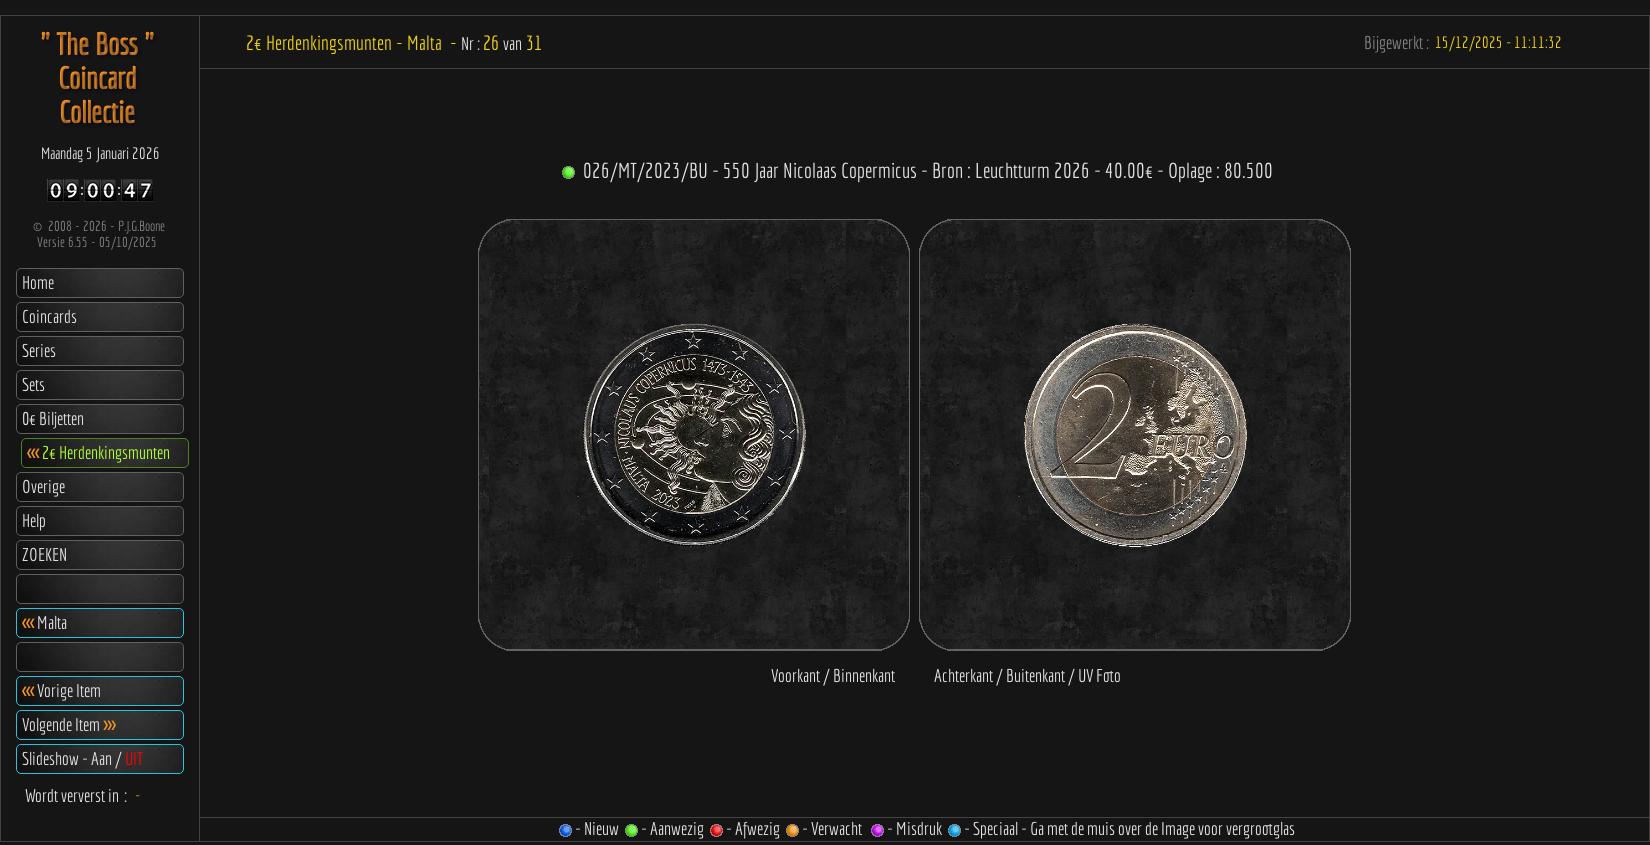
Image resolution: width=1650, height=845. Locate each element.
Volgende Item (68, 724)
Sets (33, 384)
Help (34, 520)
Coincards (49, 316)
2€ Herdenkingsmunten (98, 452)
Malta (44, 622)
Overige (43, 486)
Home (38, 282)
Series (39, 350)
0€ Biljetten (53, 418)
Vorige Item (61, 690)
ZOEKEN (44, 554)
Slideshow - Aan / (82, 758)
